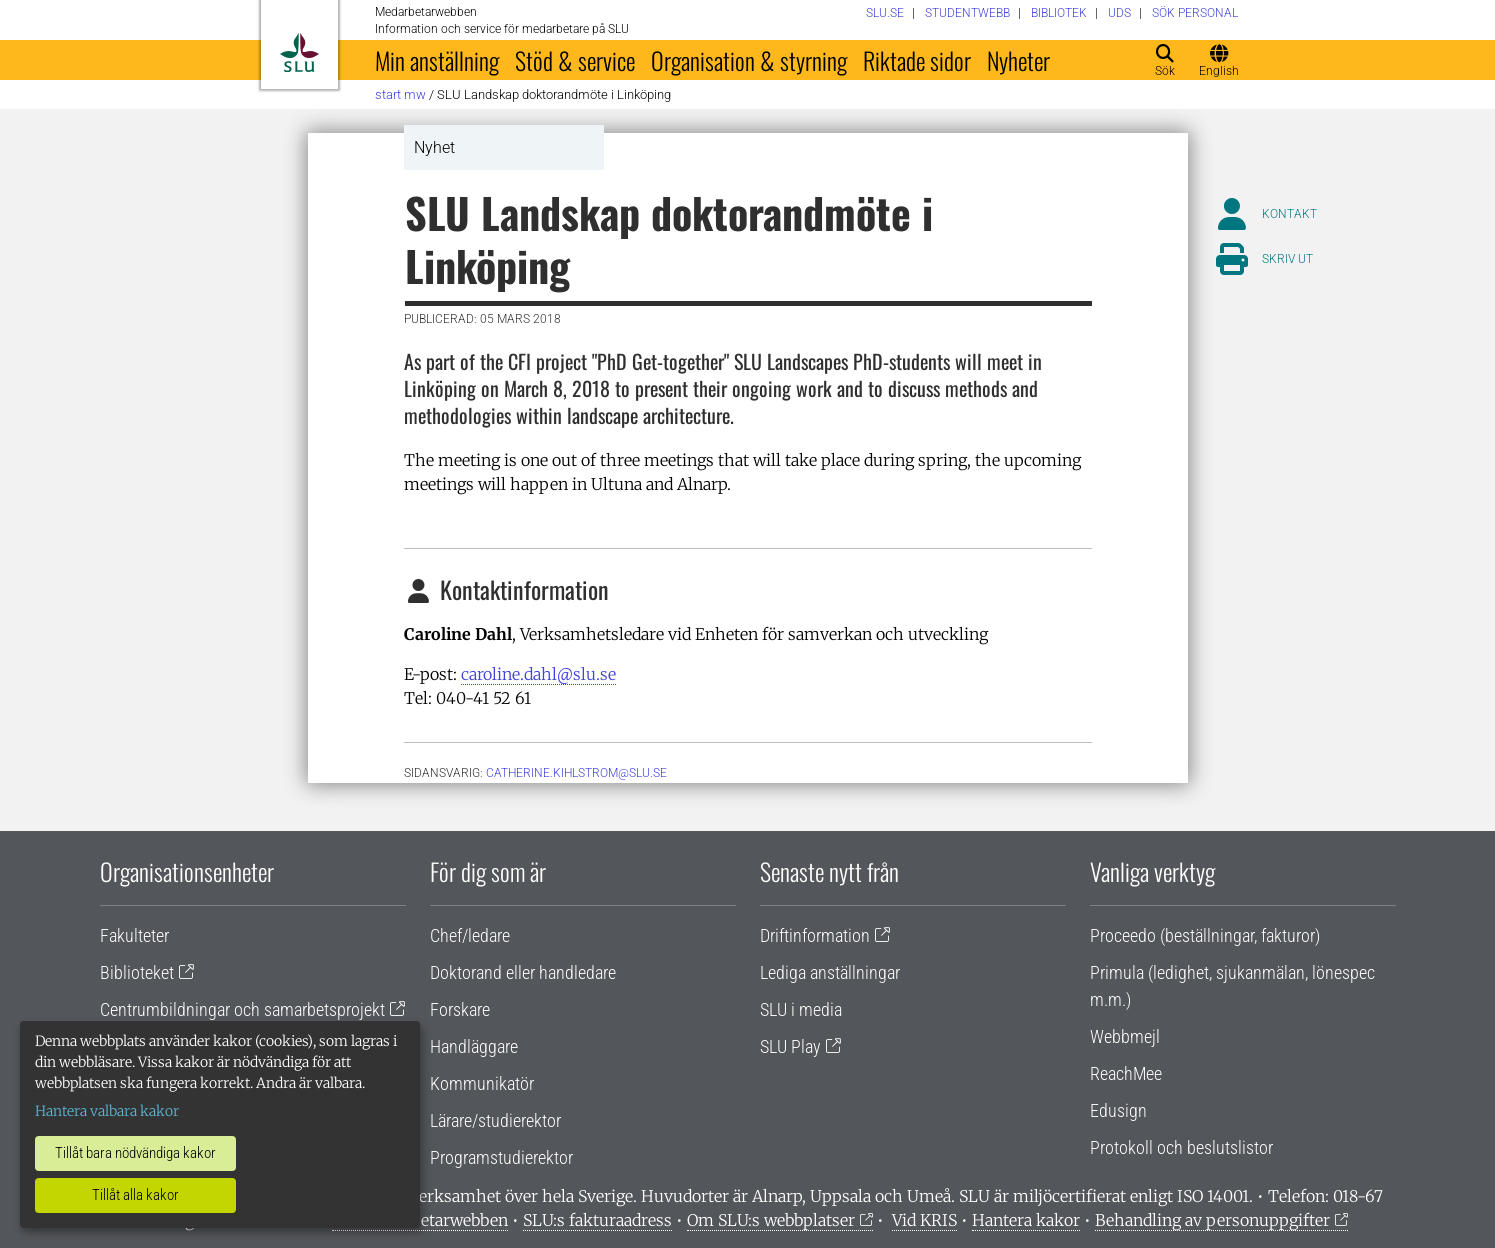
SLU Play (790, 1046)
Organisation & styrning (749, 60)
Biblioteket (137, 972)
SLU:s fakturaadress (597, 1220)
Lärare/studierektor (495, 1120)
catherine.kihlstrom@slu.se (576, 773)
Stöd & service (575, 60)
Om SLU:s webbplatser (771, 1220)
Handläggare (474, 1046)
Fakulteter (134, 935)
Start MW (400, 94)
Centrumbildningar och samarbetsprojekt (242, 1009)
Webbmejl (1125, 1036)
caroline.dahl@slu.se (538, 674)
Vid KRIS (924, 1220)
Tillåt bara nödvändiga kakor (135, 1153)
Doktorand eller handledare (523, 972)
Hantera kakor (1026, 1220)
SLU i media (801, 1009)
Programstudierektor (501, 1157)
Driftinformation (815, 935)
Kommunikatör (482, 1083)
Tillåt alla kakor (135, 1195)
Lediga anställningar (830, 972)
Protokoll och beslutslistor (1181, 1147)
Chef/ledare (470, 935)
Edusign (1118, 1110)
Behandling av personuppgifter (1212, 1220)
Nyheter (1018, 60)
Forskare (460, 1009)
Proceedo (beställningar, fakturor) (1205, 935)
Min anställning (437, 60)
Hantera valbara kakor (107, 1111)
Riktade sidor (917, 60)
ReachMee (1126, 1073)
